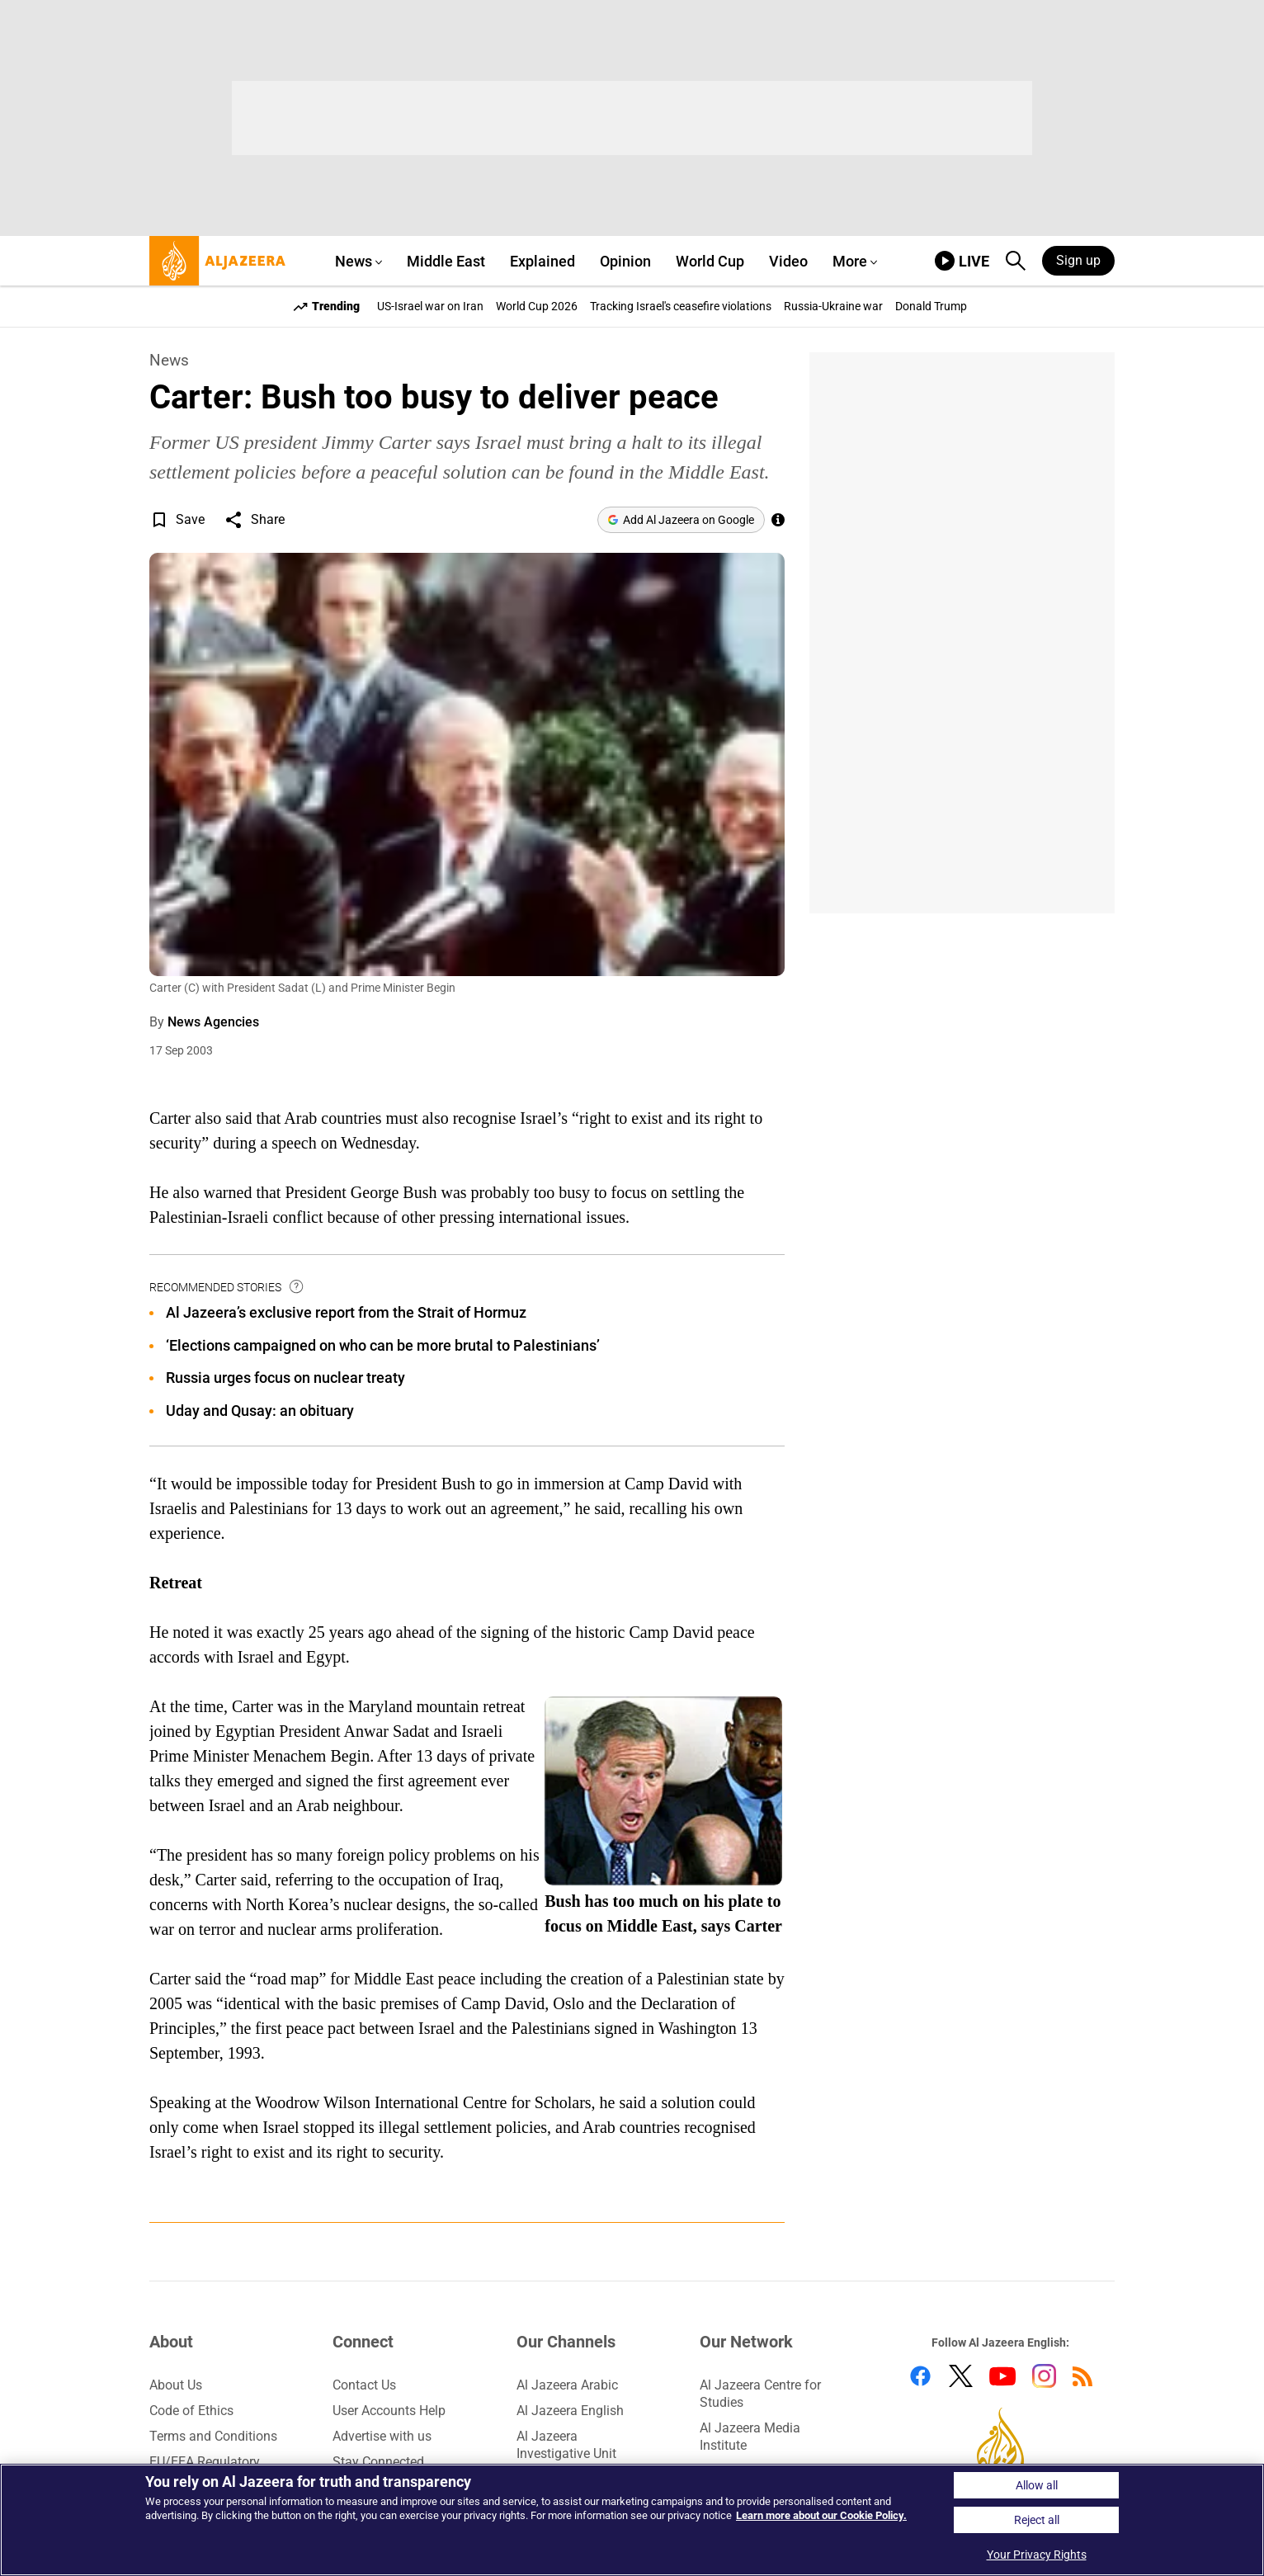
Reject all (1036, 2519)
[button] (159, 520)
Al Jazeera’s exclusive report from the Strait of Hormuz (346, 1312)
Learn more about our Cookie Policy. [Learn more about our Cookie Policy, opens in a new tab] (821, 2515)
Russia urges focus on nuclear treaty (285, 1377)
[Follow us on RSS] (1082, 2379)
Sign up (1078, 260)
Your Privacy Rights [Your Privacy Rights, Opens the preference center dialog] (1037, 2554)
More (849, 261)
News (169, 360)
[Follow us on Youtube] (1002, 2379)
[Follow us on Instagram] (1044, 2379)
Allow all (1037, 2485)
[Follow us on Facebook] (920, 2379)
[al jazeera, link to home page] (217, 260)
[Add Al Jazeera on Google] (681, 520)
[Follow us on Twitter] (961, 2379)
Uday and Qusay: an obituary (260, 1410)
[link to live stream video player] (962, 261)
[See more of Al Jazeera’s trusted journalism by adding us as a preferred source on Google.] (778, 519)
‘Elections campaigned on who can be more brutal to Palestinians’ (383, 1345)
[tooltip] (297, 1287)
